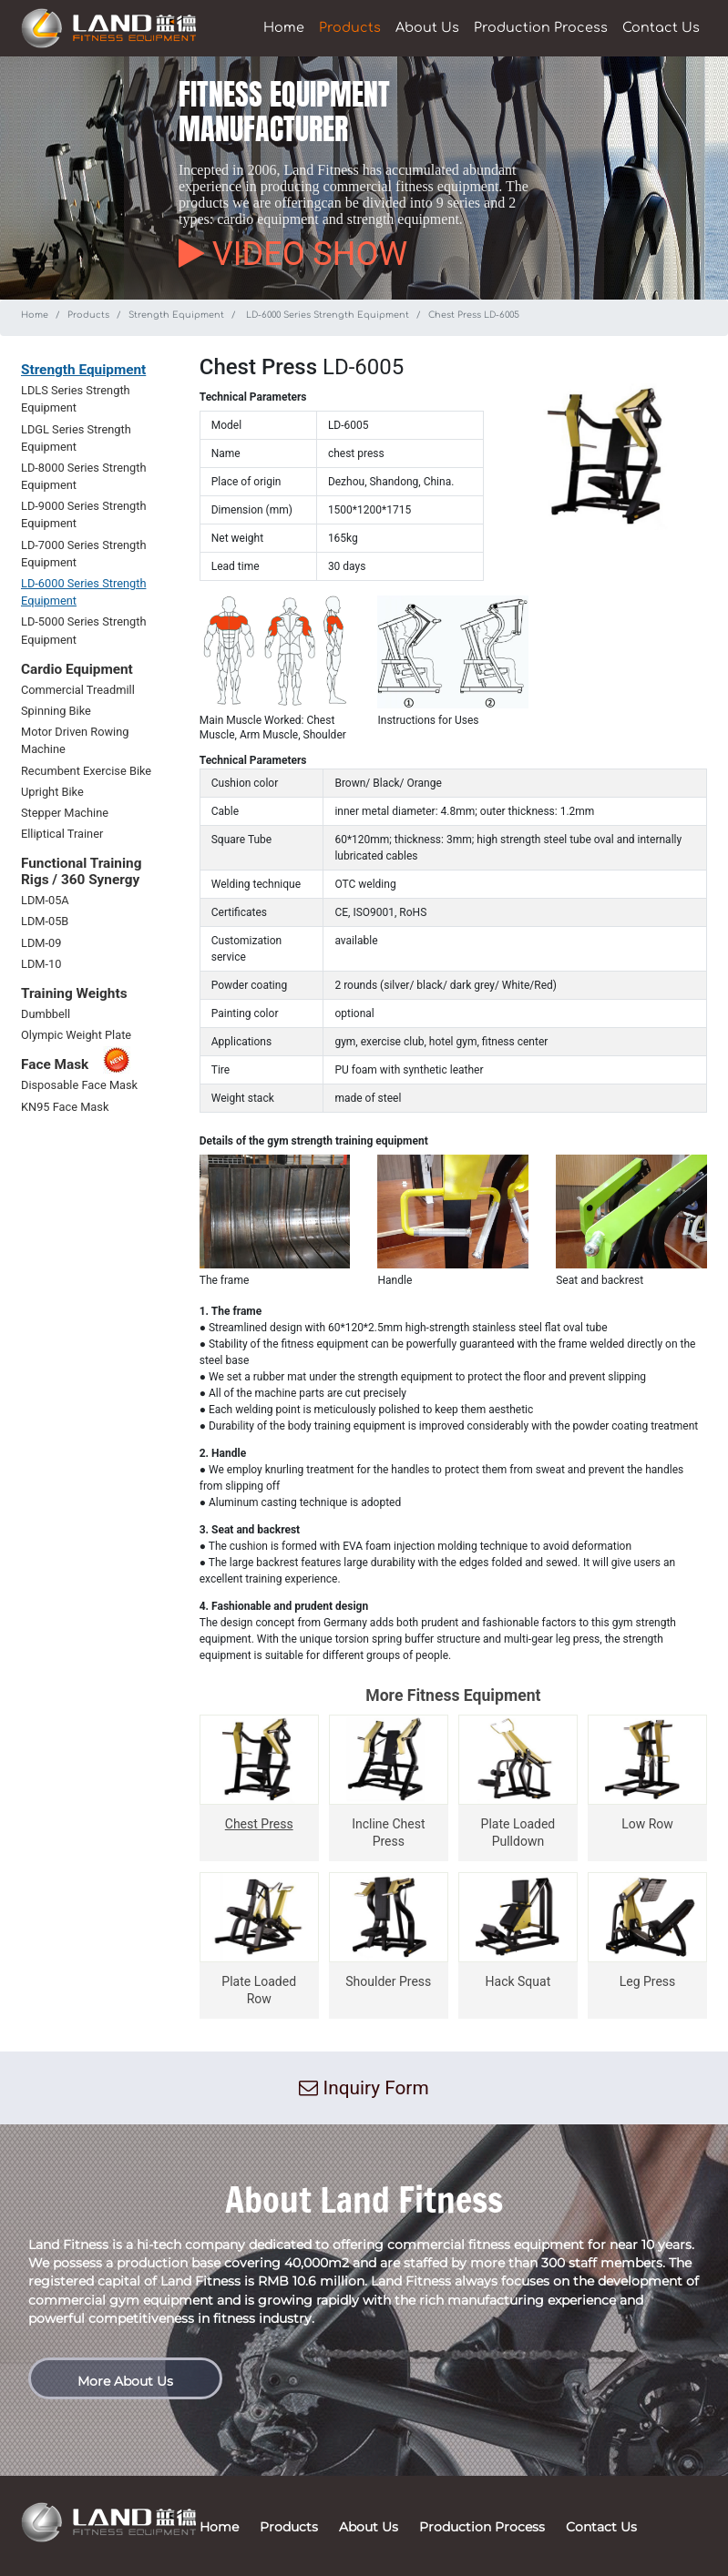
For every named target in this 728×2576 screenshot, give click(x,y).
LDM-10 (41, 964)
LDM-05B (44, 921)
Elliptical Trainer (62, 833)
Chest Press (259, 1824)
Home (283, 27)
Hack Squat (518, 1981)
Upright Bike (52, 792)
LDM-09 (41, 943)
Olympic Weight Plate (76, 1035)
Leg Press (648, 1981)
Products (350, 27)
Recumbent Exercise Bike (86, 771)
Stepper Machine (64, 813)
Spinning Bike (56, 711)
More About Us (125, 2381)
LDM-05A (45, 900)
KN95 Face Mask (64, 1107)
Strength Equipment (176, 315)
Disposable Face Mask (79, 1085)
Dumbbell (45, 1014)
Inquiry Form (363, 2088)
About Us (427, 27)
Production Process (541, 27)
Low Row (647, 1824)
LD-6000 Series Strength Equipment (326, 315)
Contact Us (661, 27)
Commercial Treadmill (78, 690)
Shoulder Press (388, 1981)
